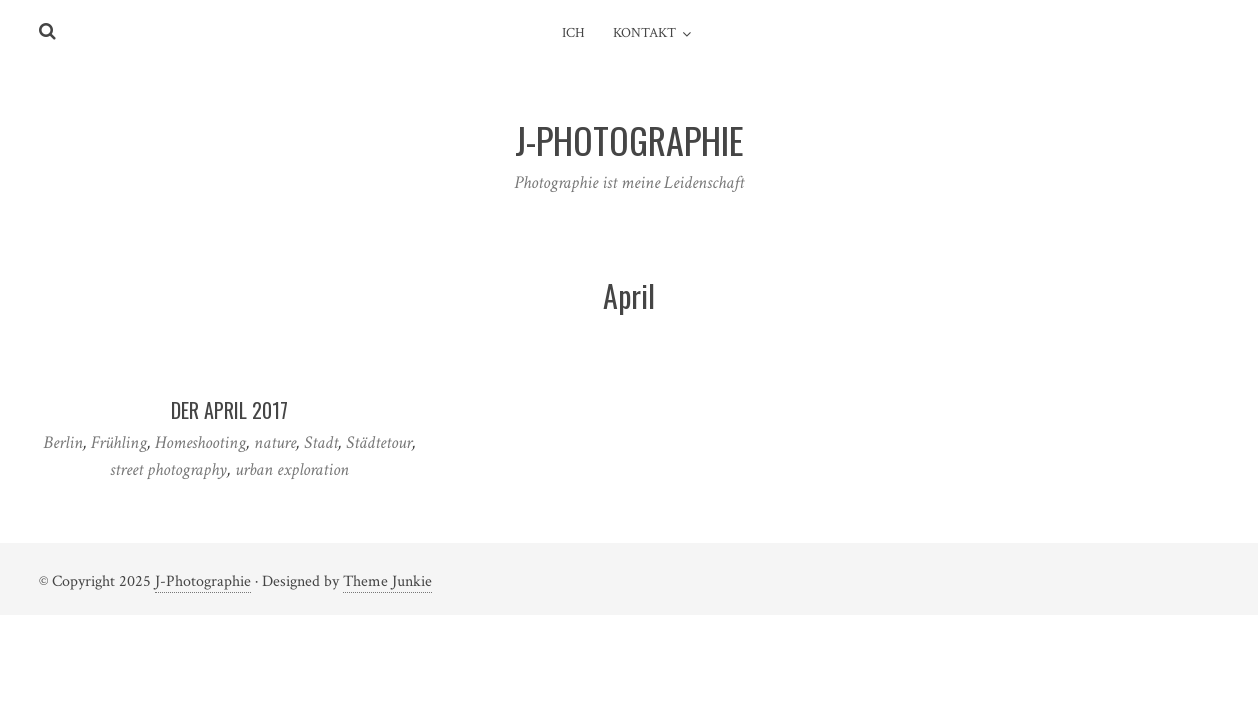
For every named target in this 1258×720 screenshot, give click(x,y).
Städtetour (379, 442)
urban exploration (292, 469)
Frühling (119, 442)
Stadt (321, 442)
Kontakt (644, 33)
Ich (573, 33)
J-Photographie (203, 581)
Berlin (63, 442)
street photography (168, 469)
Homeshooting (200, 442)
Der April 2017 (229, 410)
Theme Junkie (387, 581)
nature (275, 442)
